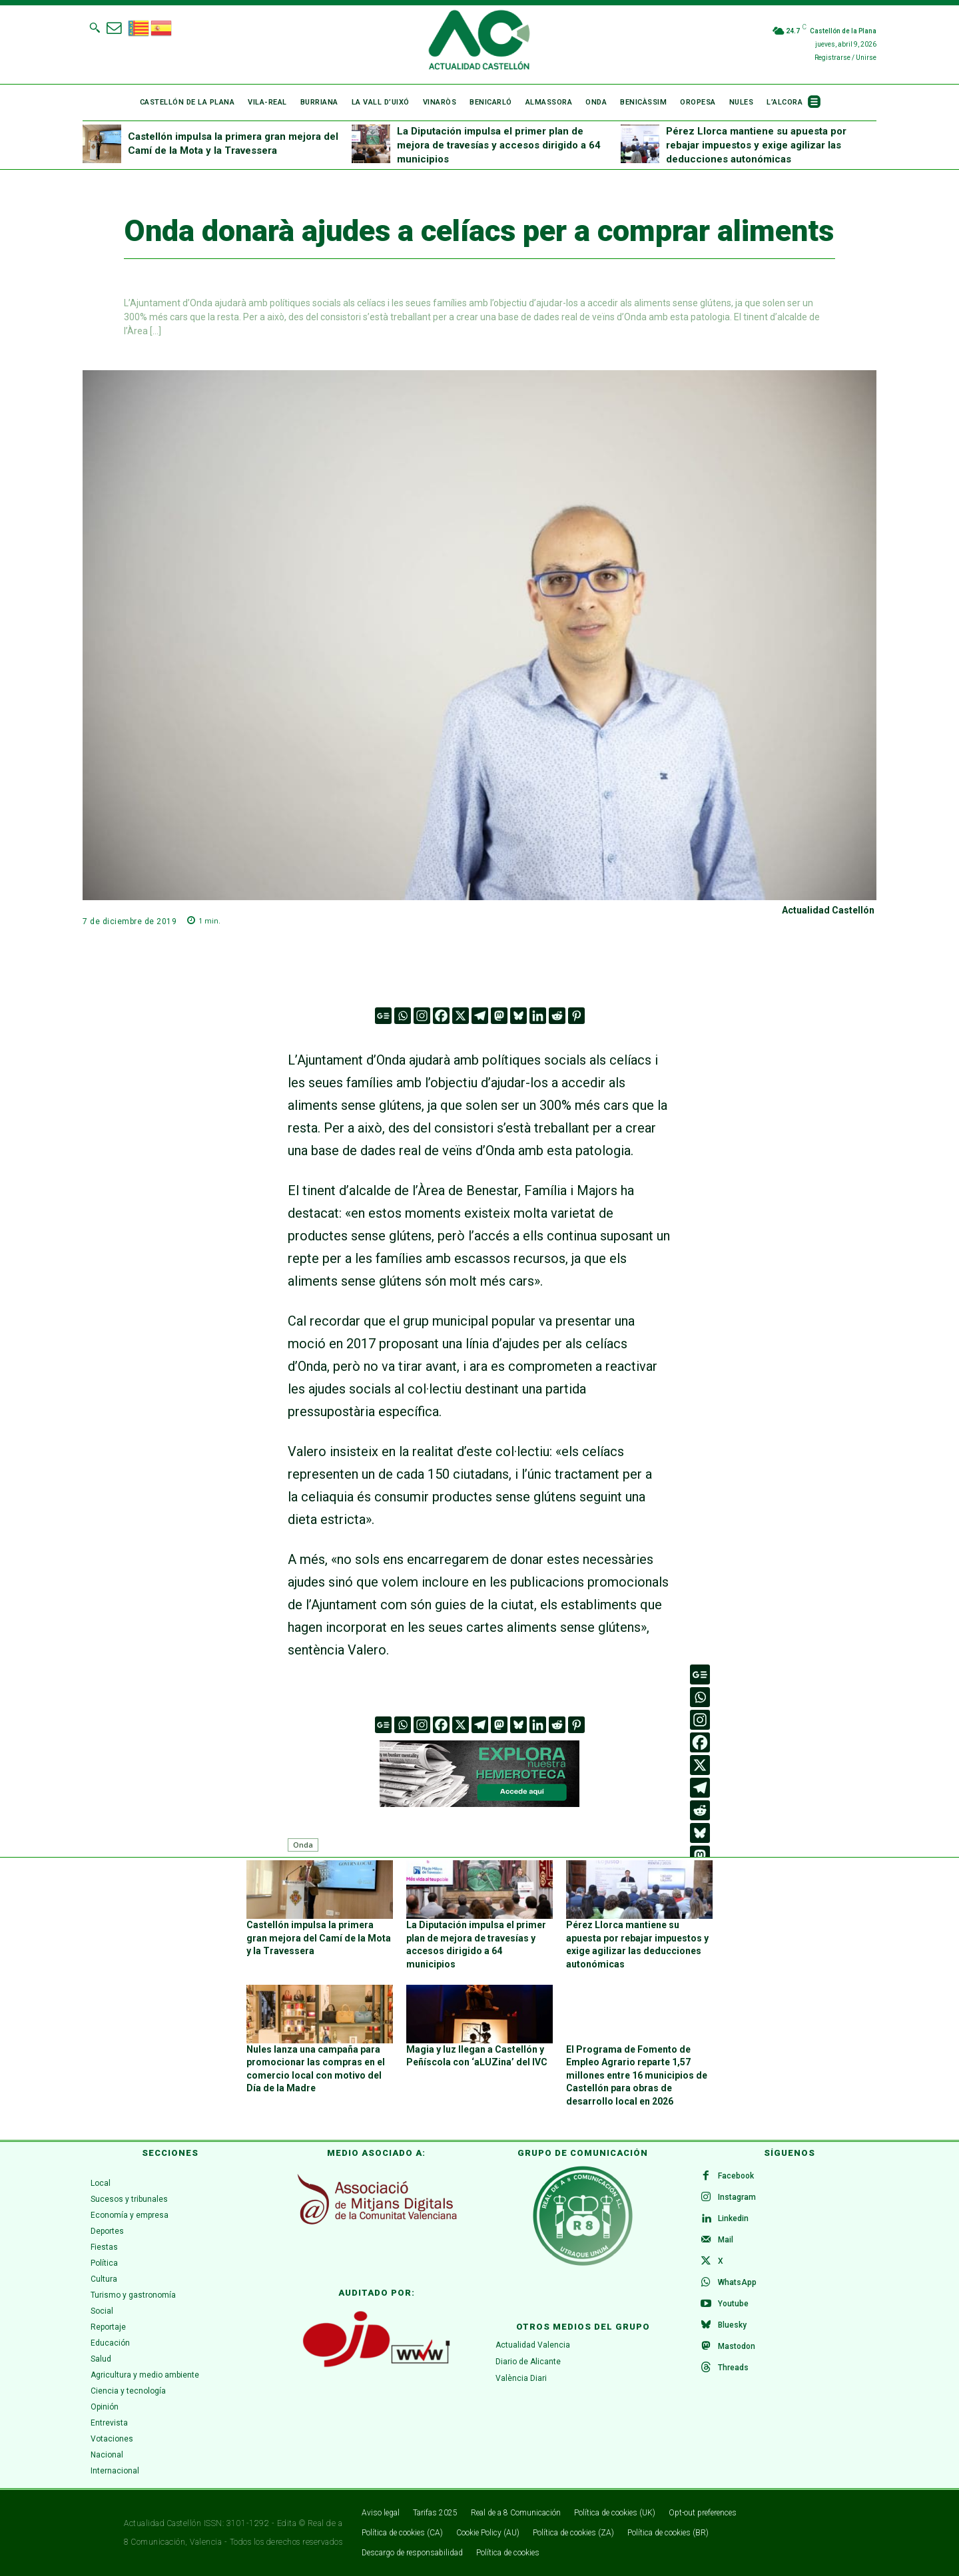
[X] (460, 1015)
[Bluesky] (518, 1015)
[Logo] (479, 42)
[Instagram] (422, 1015)
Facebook (736, 2176)
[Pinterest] (576, 1015)
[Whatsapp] (402, 1015)
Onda (303, 1845)
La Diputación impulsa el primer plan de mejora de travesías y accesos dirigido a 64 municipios (499, 145)
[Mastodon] (499, 1015)
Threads (733, 2367)
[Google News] (383, 1015)
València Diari (521, 2377)
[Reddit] (557, 1015)
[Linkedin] (537, 1015)
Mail (725, 2239)
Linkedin (733, 2218)
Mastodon (736, 2346)
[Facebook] (441, 1015)
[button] (95, 27)
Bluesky (732, 2325)
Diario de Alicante (528, 2361)
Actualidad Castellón (828, 910)
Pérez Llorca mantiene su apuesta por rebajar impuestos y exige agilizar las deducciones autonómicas (756, 145)
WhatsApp (737, 2282)
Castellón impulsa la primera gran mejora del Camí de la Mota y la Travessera (318, 1938)
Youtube (733, 2303)
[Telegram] (480, 1015)
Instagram (737, 2197)
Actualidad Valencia (532, 2345)
